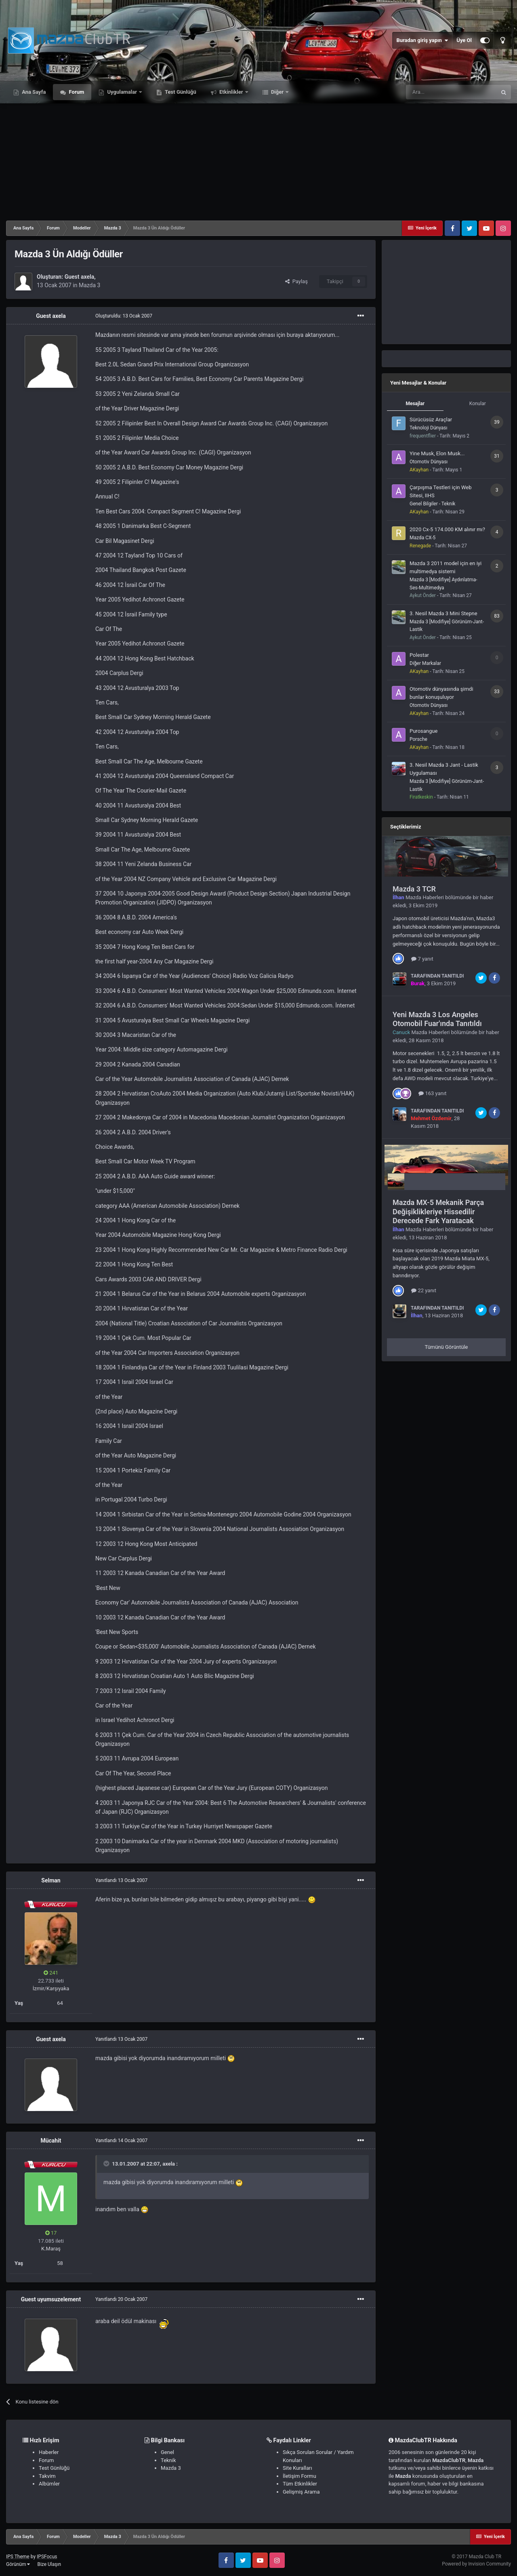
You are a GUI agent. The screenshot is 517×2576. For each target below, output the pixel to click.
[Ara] (451, 92)
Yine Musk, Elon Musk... (437, 453)
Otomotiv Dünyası (429, 462)
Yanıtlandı (121, 1880)
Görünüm (18, 2564)
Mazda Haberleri (425, 897)
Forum (75, 92)
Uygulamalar (122, 92)
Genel (167, 2452)
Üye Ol (464, 40)
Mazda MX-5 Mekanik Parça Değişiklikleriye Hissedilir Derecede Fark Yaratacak (438, 1211)
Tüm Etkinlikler (300, 2484)
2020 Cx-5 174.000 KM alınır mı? (447, 529)
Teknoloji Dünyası (428, 428)
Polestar (419, 655)
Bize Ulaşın (49, 2564)
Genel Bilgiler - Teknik (432, 504)
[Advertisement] (258, 160)
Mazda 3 (90, 285)
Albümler (49, 2484)
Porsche (418, 739)
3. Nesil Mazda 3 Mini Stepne (443, 613)
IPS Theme (17, 2556)
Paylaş (296, 281)
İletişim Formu (299, 2476)
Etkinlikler (231, 92)
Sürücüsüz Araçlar (431, 419)
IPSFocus (47, 2556)
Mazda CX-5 (422, 537)
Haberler (49, 2452)
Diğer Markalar (425, 663)
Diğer (277, 92)
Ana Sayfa (33, 92)
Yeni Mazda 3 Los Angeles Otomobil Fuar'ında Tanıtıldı (437, 1019)
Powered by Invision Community (476, 2564)
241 (51, 1973)
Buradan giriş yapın (422, 40)
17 (51, 2233)
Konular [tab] (477, 403)
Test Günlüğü (180, 92)
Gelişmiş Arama (301, 2492)
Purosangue (423, 731)
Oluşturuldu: (123, 316)
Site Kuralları (297, 2468)
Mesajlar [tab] (415, 403)
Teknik (168, 2460)
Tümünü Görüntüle (446, 1347)
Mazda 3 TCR (414, 889)
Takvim (47, 2476)
